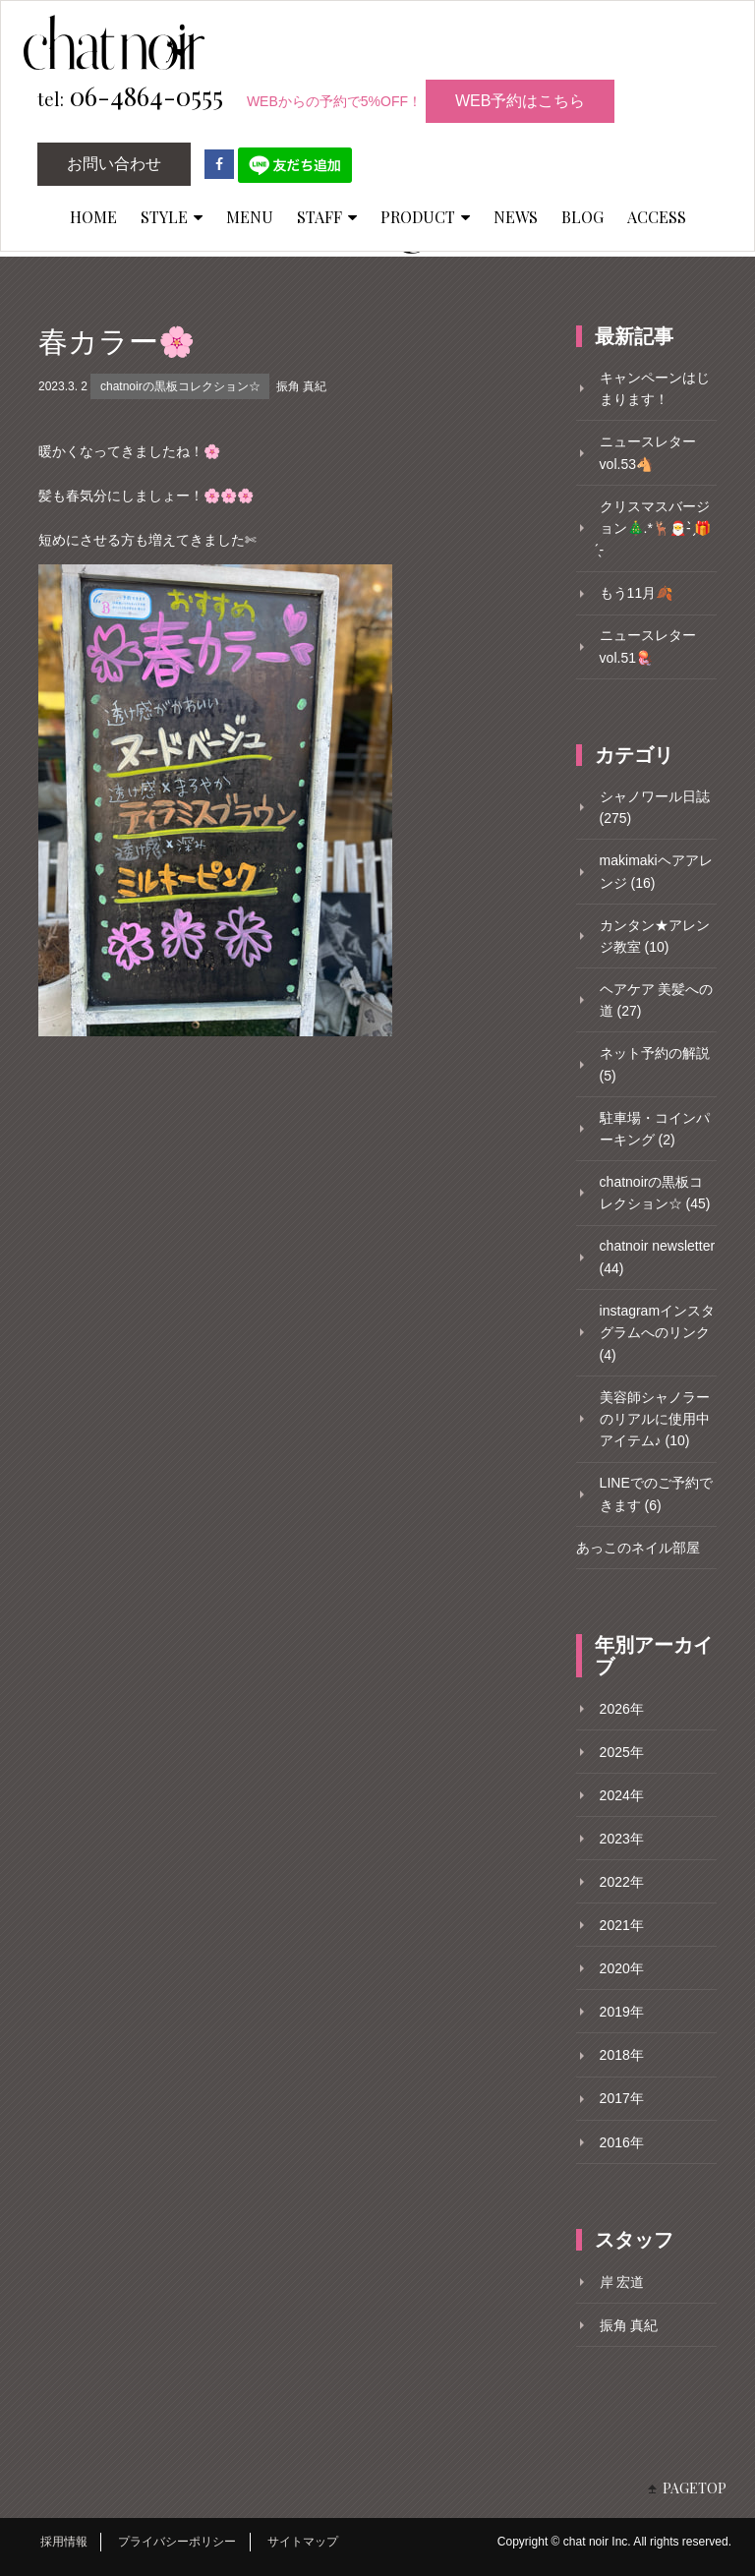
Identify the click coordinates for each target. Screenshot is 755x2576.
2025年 (622, 1752)
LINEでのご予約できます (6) (656, 1493)
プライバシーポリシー (177, 2541)
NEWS (516, 216)
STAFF (327, 216)
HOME (93, 216)
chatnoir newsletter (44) (658, 1256)
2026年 (622, 1709)
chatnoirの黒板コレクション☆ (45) (655, 1192)
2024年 (622, 1795)
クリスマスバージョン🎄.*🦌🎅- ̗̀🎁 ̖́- (656, 528)
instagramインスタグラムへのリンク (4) (657, 1333)
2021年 (622, 1925)
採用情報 (63, 2541)
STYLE (172, 216)
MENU (249, 216)
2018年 (622, 2055)
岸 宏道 (622, 2282)
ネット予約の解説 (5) (655, 1064)
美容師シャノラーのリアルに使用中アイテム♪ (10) (655, 1419)
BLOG (582, 216)
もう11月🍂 (636, 593)
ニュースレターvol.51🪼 (648, 646)
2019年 (622, 2012)
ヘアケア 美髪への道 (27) (657, 1000)
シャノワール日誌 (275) (655, 807)
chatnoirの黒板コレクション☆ (180, 386)
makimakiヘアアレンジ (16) (656, 871)
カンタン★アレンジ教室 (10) (655, 936)
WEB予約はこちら (520, 100)
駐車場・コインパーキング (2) (655, 1128)
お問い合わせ (114, 163)
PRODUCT (425, 216)
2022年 (622, 1882)
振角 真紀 (301, 386)
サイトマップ (302, 2541)
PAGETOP (694, 2488)
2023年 (622, 1838)
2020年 (622, 1968)
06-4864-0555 (130, 97)
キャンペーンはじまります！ (655, 388)
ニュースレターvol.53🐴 (648, 452)
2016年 (622, 2142)
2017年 (622, 2098)
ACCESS (656, 216)
